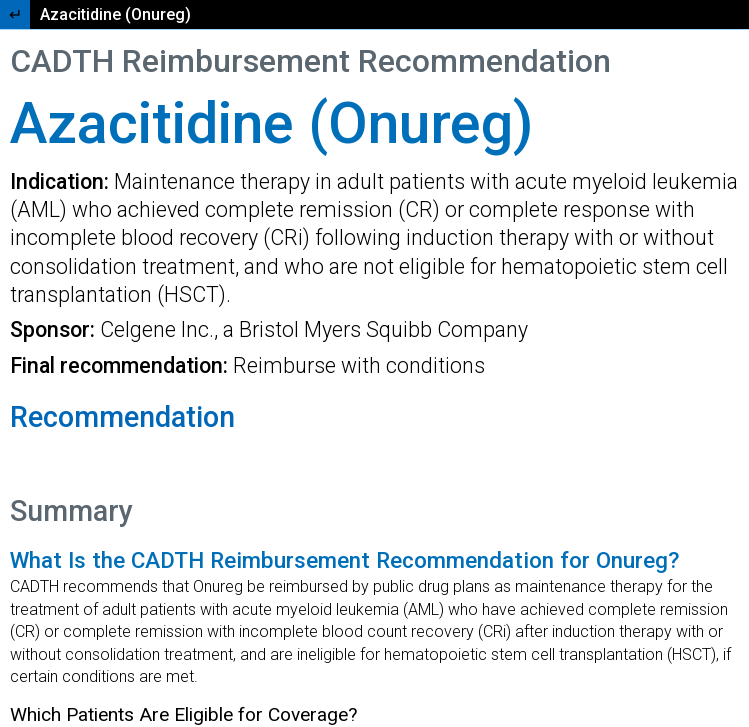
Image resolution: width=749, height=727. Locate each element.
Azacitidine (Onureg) (115, 14)
